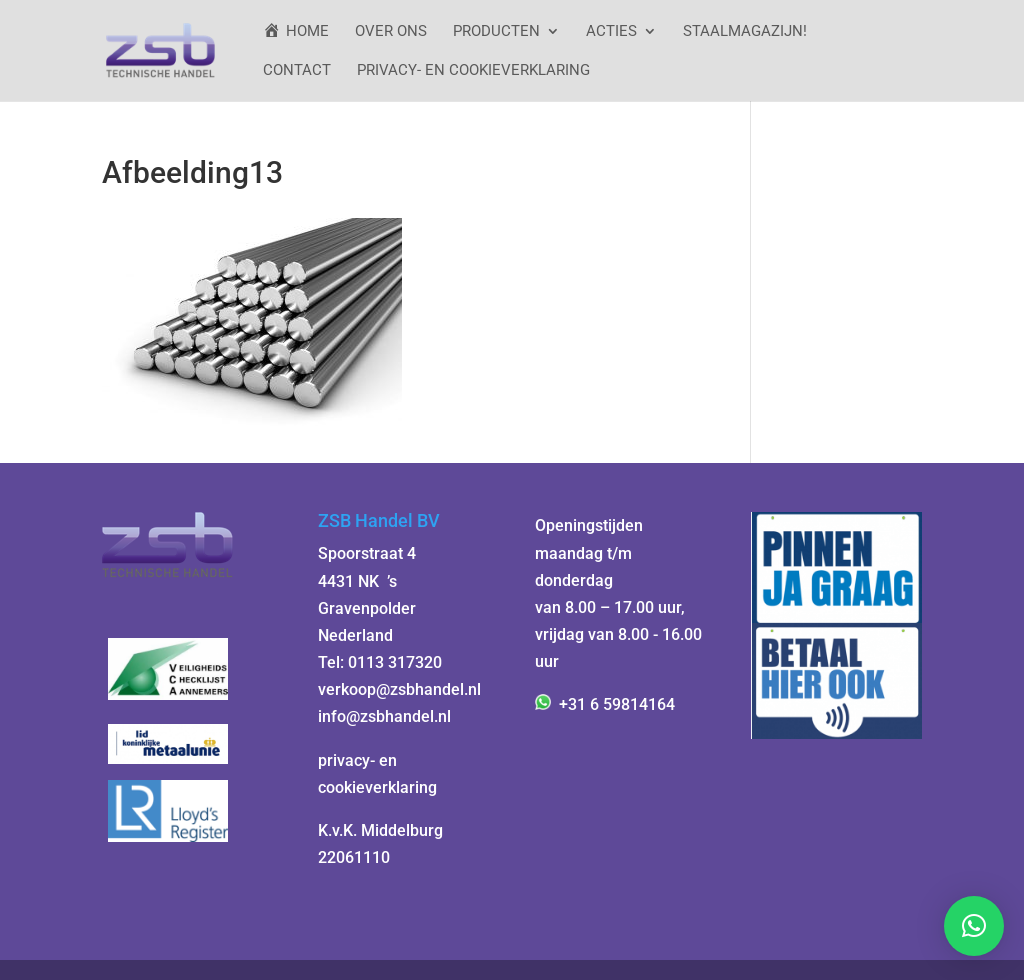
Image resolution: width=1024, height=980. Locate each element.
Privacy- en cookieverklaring (473, 71)
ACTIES (611, 32)
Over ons (391, 32)
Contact (297, 71)
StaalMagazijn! (745, 32)
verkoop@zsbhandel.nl (399, 689)
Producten (496, 32)
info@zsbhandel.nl (384, 716)
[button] (974, 926)
